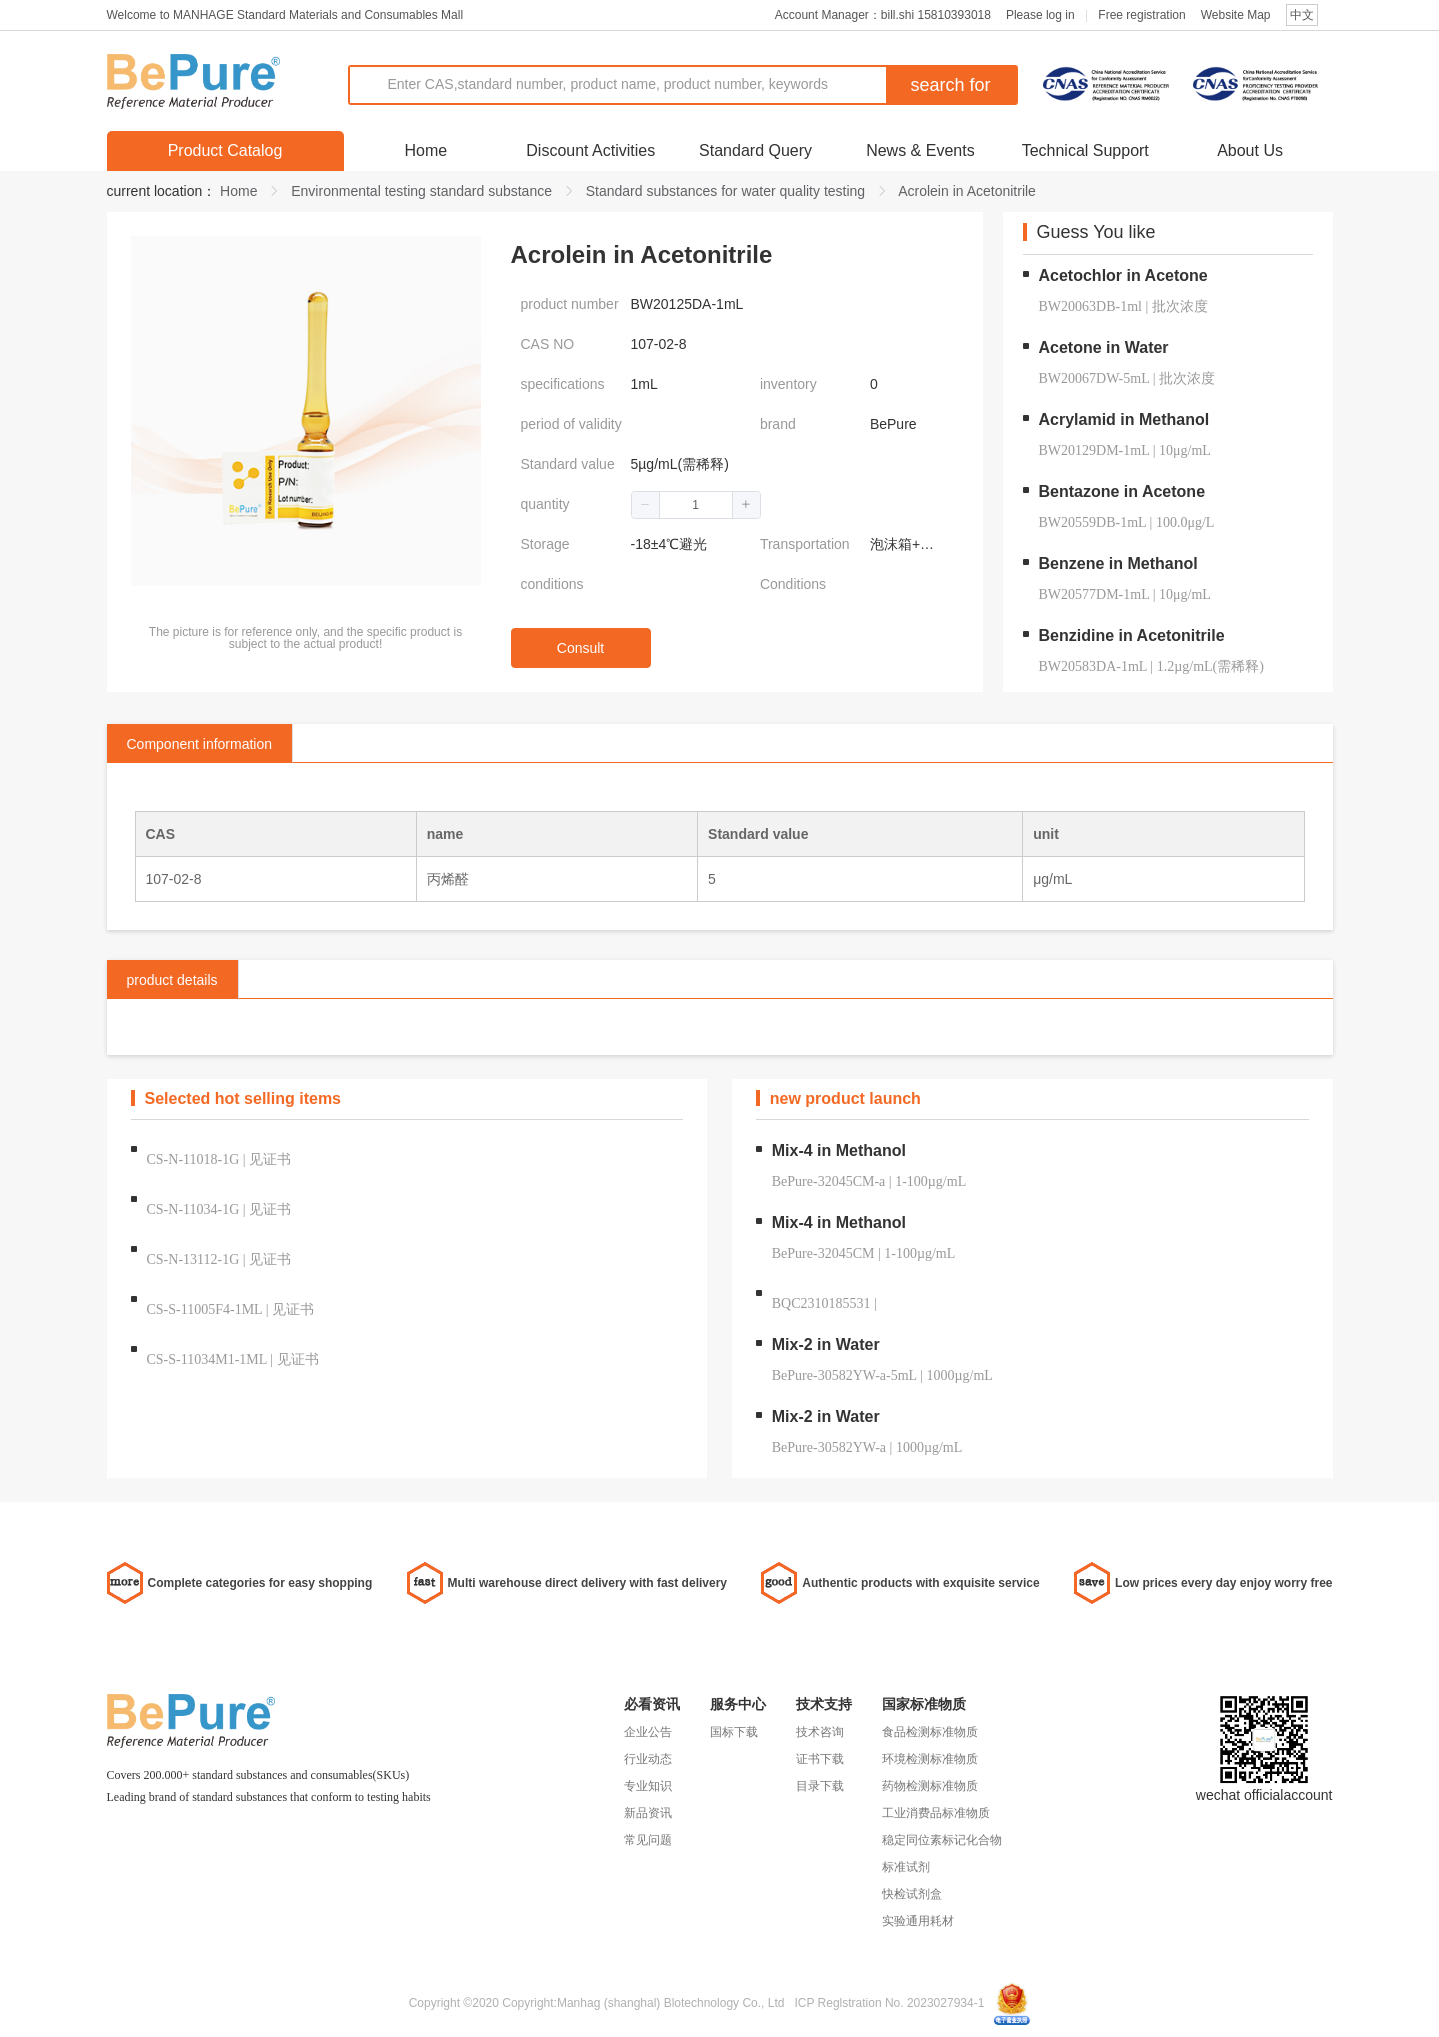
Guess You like (1096, 233)
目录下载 (820, 1786)
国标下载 (734, 1732)
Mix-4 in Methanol (839, 1150)
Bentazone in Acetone (1122, 491)
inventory (788, 384)
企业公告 (648, 1732)
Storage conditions (552, 564)
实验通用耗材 (918, 1921)
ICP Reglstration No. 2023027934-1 (889, 2003)
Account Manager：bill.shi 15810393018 (883, 15)
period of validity (571, 424)
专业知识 (648, 1786)
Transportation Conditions (805, 564)
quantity (545, 504)
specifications (563, 384)
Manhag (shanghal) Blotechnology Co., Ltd (670, 2003)
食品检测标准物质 (930, 1732)
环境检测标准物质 (930, 1759)
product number (570, 304)
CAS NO (548, 344)
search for (950, 85)
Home (426, 150)
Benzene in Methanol (1118, 563)
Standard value (568, 464)
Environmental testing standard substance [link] (421, 191)
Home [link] (238, 191)
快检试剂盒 (912, 1894)
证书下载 (820, 1759)
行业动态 (648, 1759)
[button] (646, 505)
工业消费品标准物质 (936, 1813)
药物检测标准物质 (930, 1786)
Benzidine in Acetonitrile (1132, 635)
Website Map (1236, 15)
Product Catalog (225, 150)
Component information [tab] (200, 744)
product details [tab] (172, 980)
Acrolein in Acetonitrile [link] (967, 191)
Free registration (1141, 15)
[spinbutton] (696, 505)
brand (778, 424)
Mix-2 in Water (826, 1344)
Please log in (1040, 15)
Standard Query (755, 150)
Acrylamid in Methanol (1124, 419)
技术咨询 (820, 1732)
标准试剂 (906, 1867)
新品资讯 (648, 1813)
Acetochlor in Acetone (1123, 275)
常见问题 (648, 1840)
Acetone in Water (1104, 347)
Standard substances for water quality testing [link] (725, 191)
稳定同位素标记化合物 (942, 1840)
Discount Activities (590, 150)
